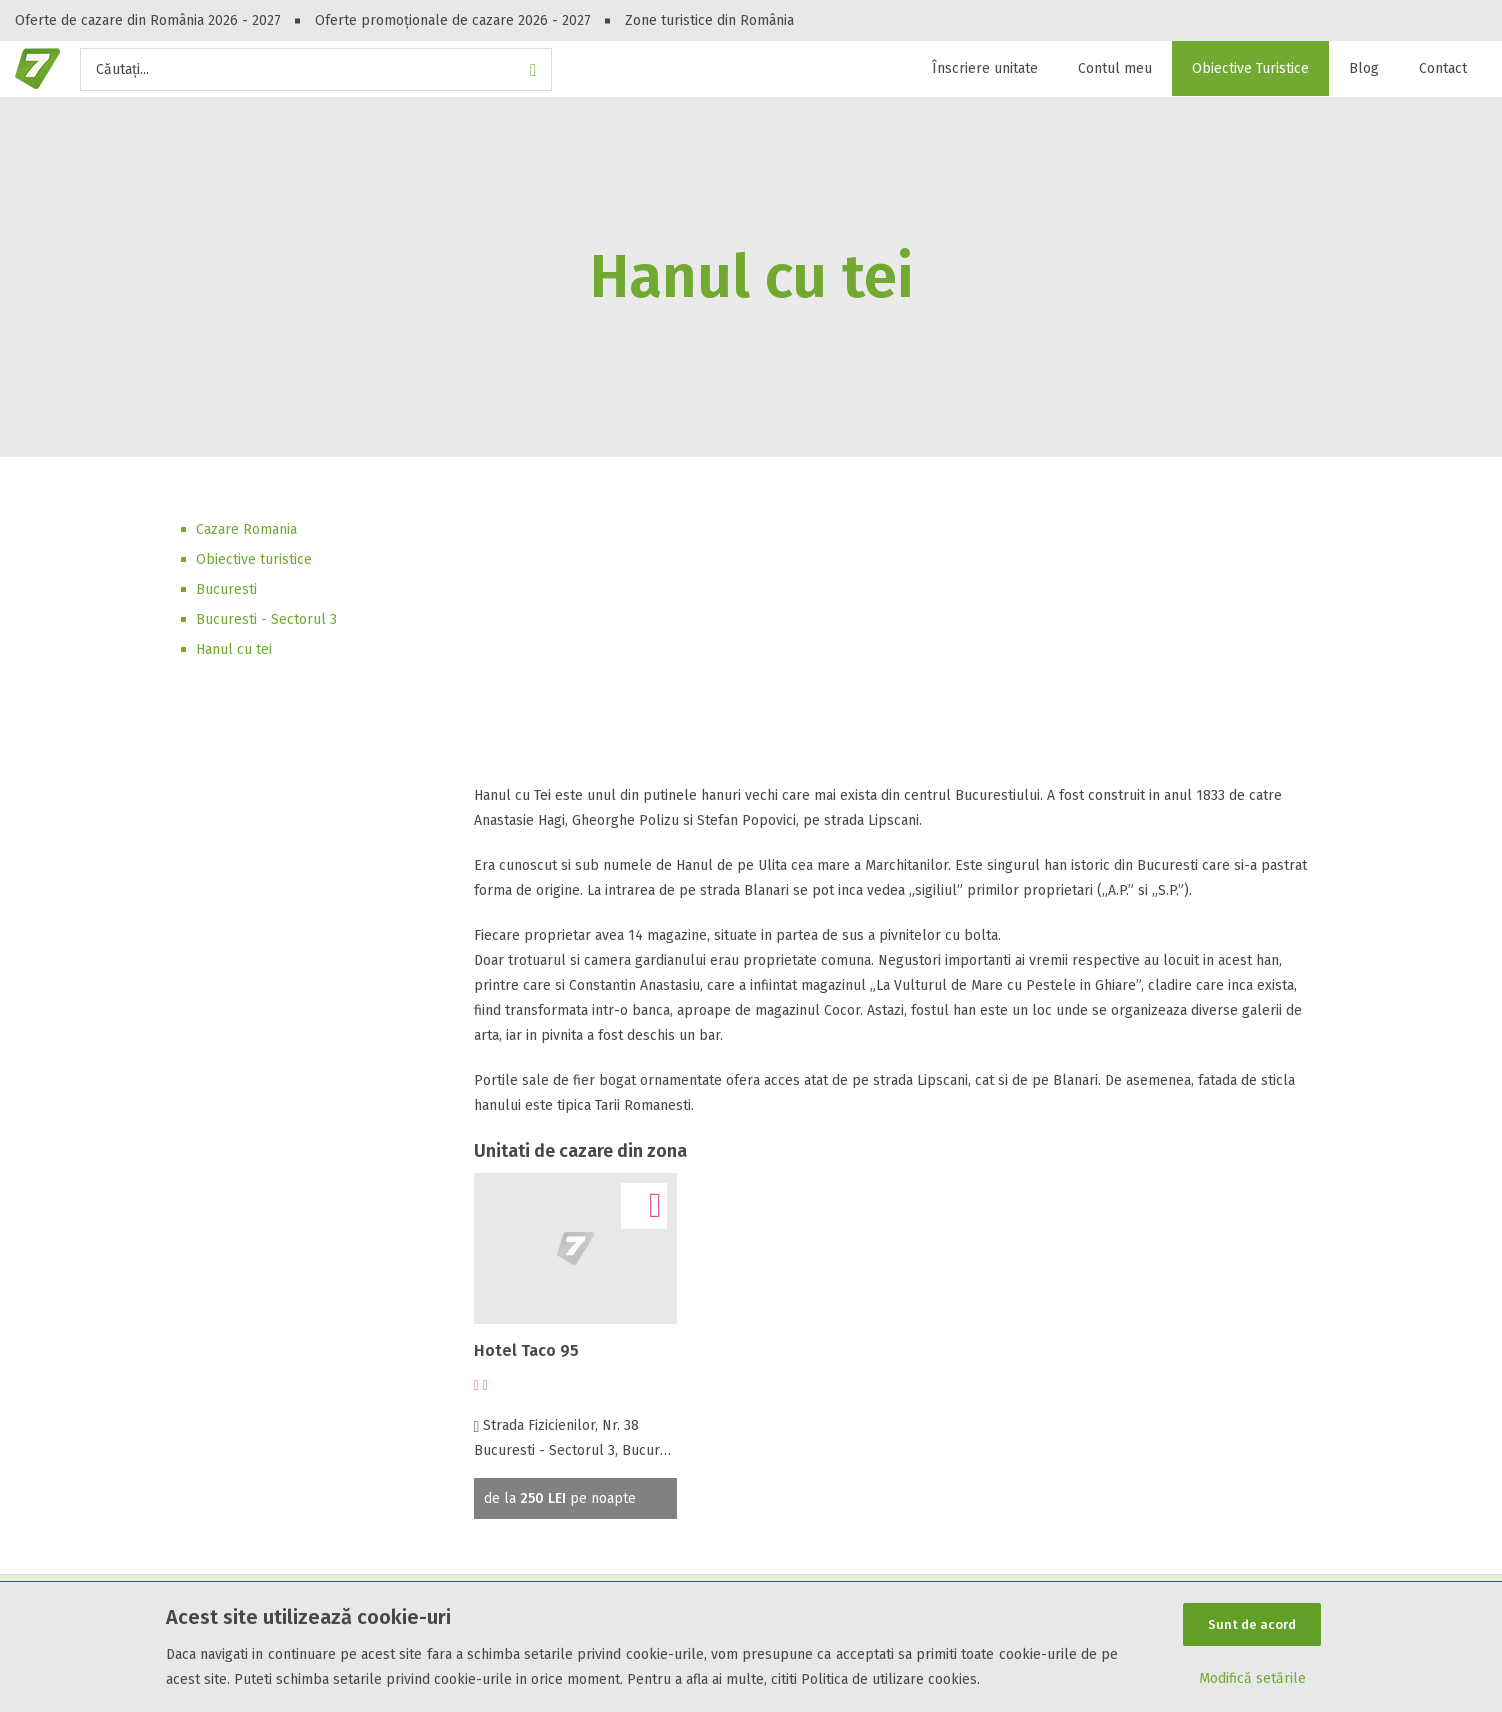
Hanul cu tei (234, 649)
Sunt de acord (1252, 1624)
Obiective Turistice (1250, 68)
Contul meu (1115, 68)
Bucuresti (226, 589)
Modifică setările (1252, 1678)
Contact (1443, 68)
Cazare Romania (246, 529)
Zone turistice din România (709, 20)
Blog (1364, 68)
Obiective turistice (254, 559)
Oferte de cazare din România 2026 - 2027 (148, 20)
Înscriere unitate (985, 68)
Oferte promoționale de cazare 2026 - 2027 (453, 20)
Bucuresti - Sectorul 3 (266, 619)
